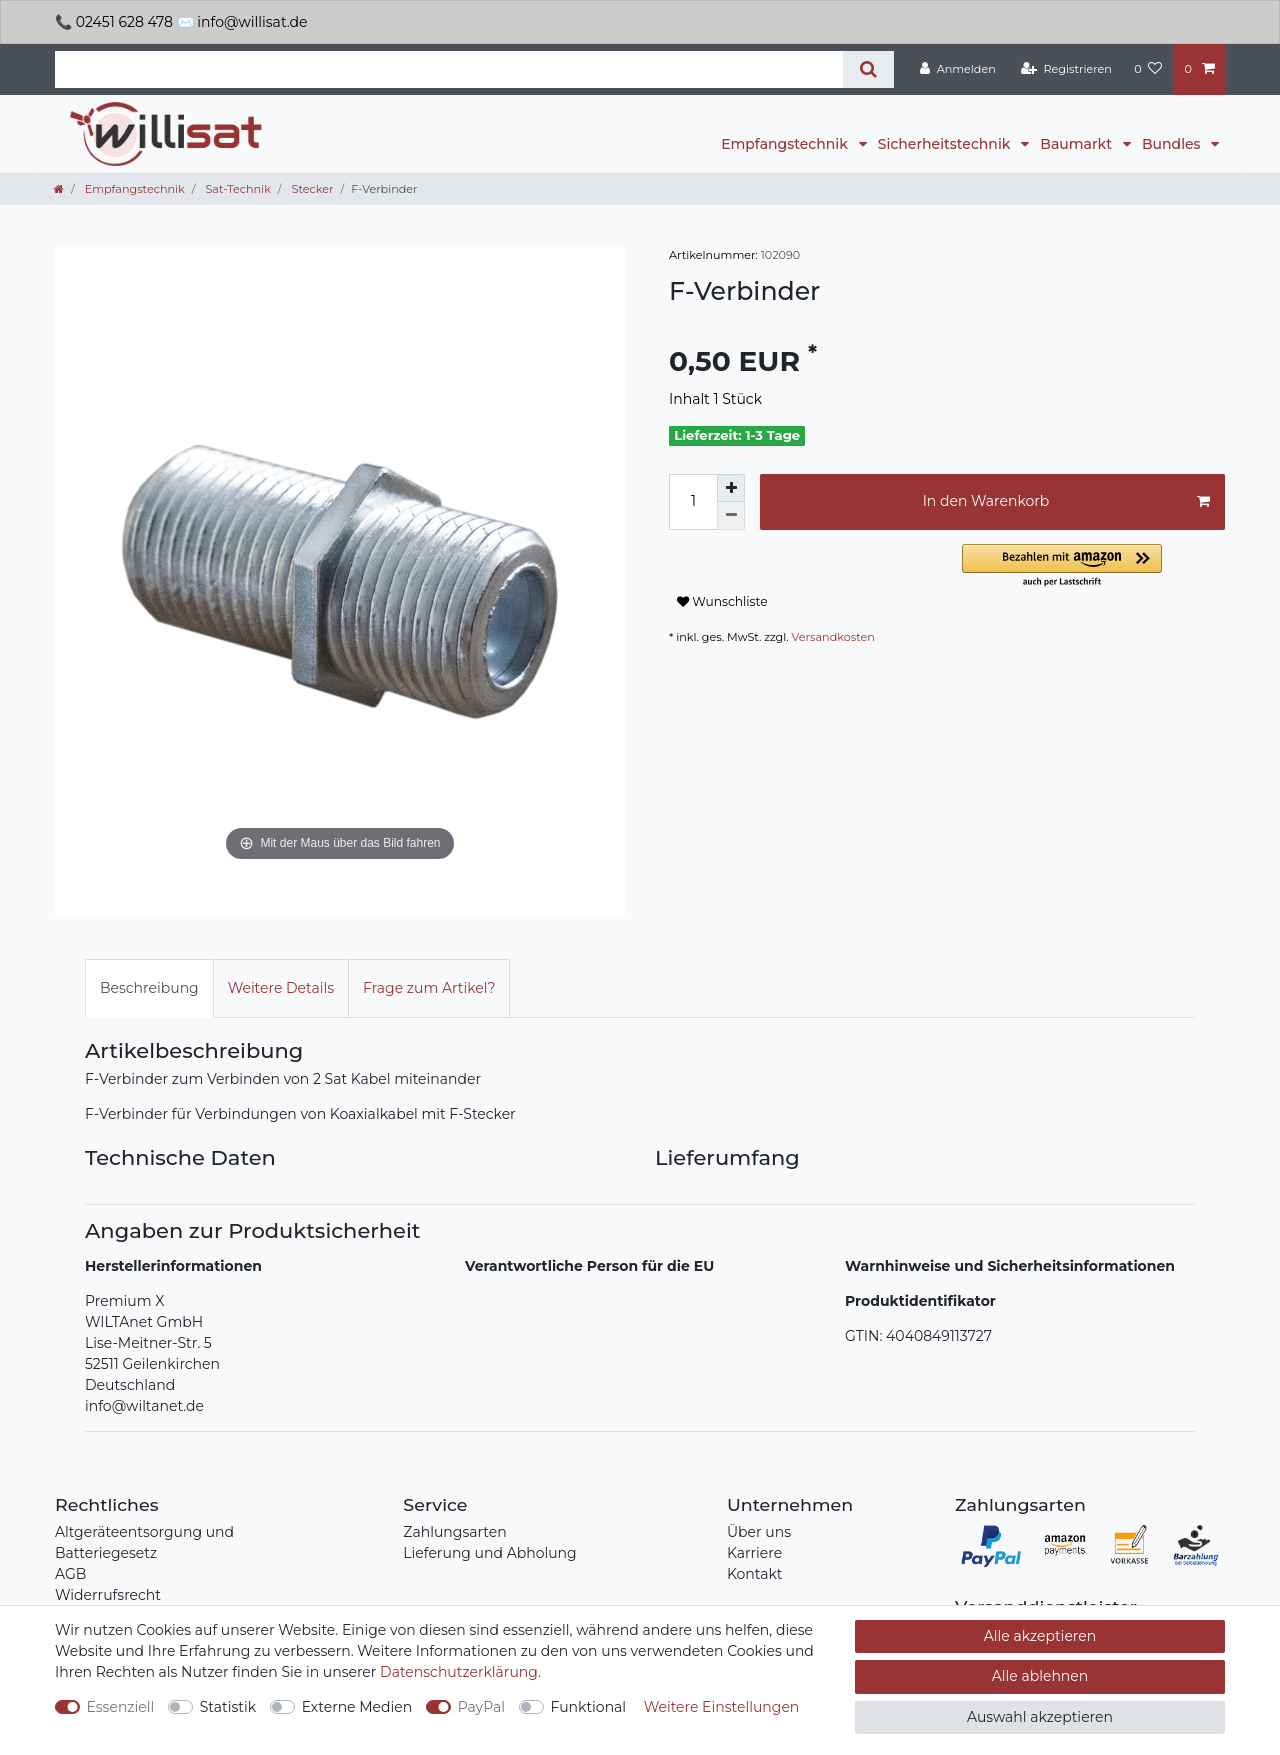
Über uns (759, 1532)
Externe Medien (357, 1707)
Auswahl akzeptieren (1040, 1717)
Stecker (311, 189)
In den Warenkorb (1066, 501)
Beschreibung (149, 988)
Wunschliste (722, 601)
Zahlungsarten (454, 1532)
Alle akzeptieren (1040, 1636)
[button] (1093, 566)
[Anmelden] (958, 69)
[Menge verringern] (731, 516)
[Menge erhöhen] (731, 488)
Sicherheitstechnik (946, 144)
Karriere (754, 1553)
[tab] (149, 988)
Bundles (1173, 144)
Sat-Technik (236, 189)
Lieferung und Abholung (489, 1553)
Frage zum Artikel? (429, 988)
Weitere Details (281, 988)
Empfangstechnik (786, 144)
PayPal (481, 1707)
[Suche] (868, 69)
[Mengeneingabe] (693, 502)
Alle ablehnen (1040, 1676)
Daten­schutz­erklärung (459, 1672)
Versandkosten (833, 637)
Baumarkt (1077, 144)
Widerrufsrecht (108, 1595)
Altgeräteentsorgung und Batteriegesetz (144, 1542)
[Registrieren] (1066, 69)
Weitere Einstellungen (722, 1707)
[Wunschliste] (1148, 69)
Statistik (228, 1707)
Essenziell (121, 1707)
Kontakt (755, 1574)
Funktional (589, 1707)
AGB (70, 1574)
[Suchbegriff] (449, 69)
